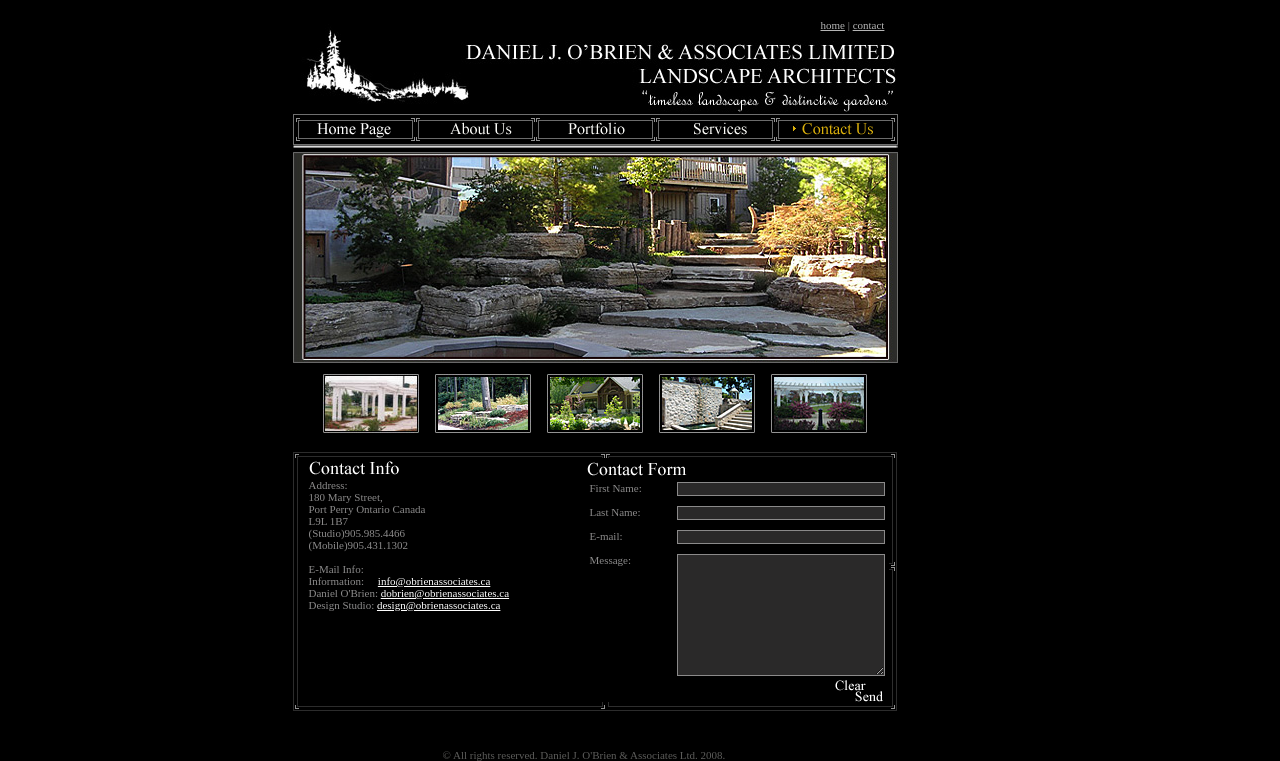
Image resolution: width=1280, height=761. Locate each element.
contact (869, 25)
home (833, 25)
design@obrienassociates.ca (438, 605)
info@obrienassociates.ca (434, 581)
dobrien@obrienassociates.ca (445, 593)
